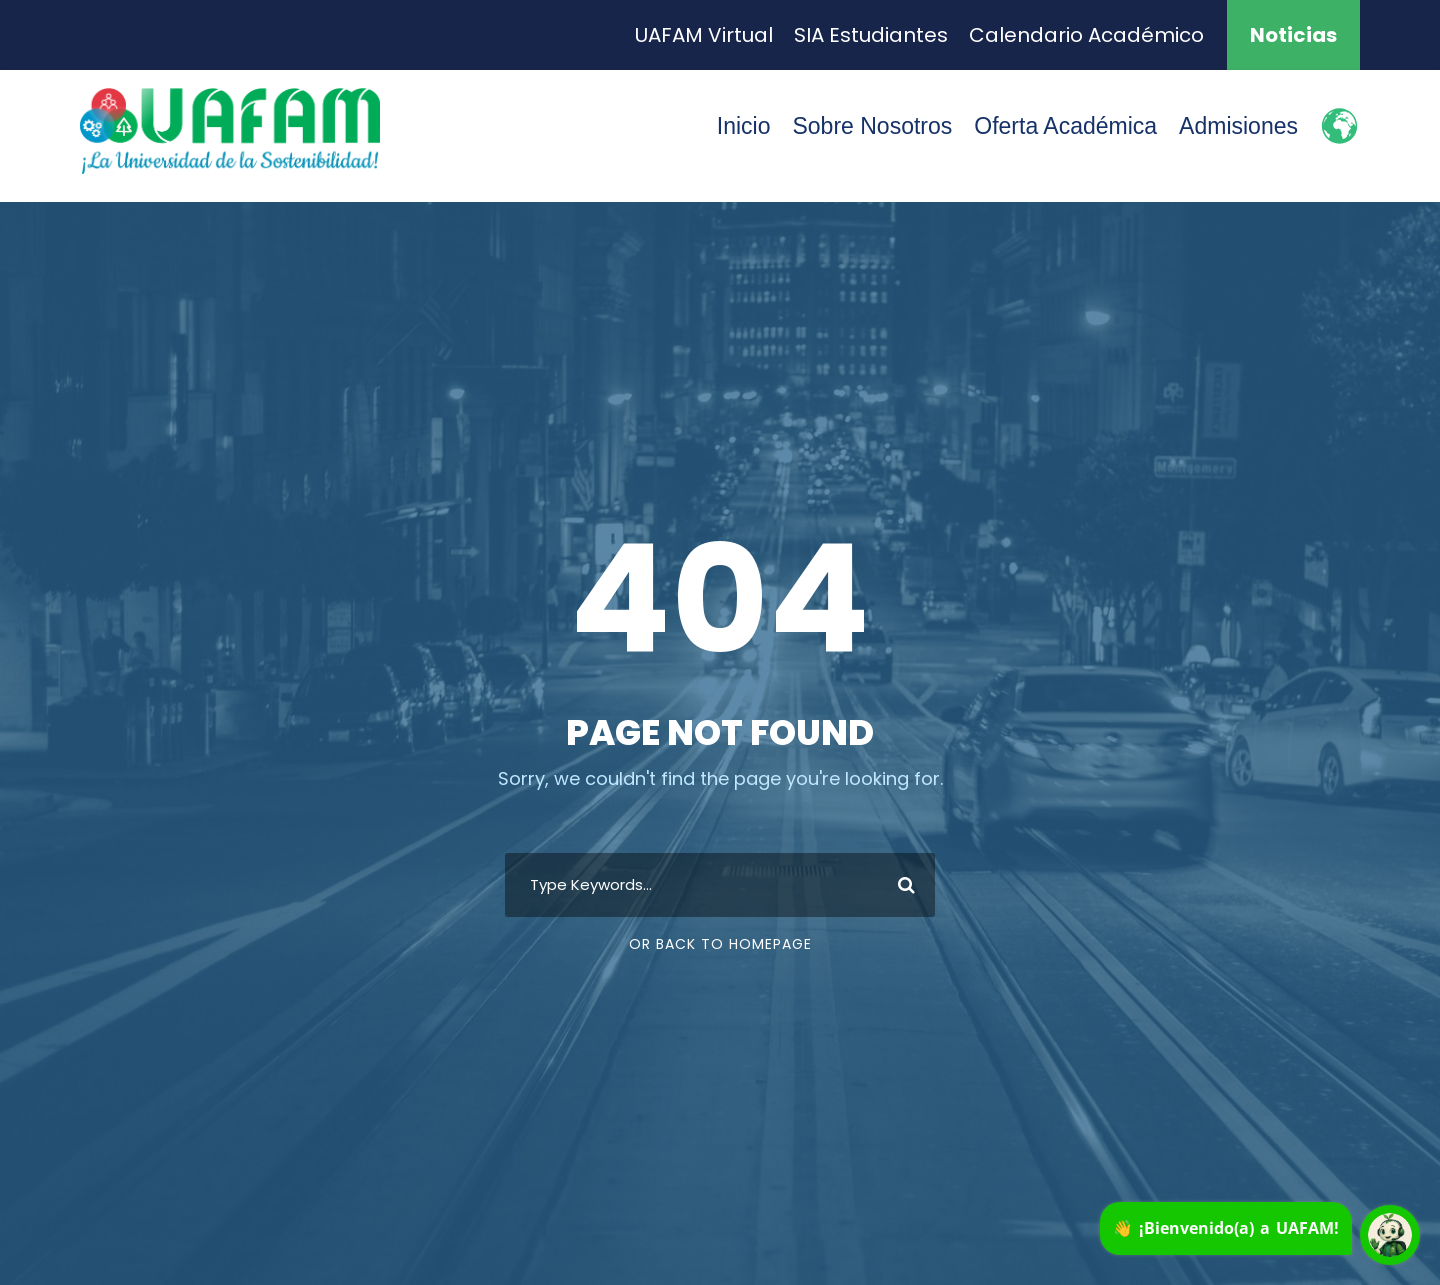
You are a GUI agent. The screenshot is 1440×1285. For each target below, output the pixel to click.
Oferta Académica (1065, 126)
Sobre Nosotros (872, 126)
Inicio (744, 126)
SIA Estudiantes (871, 35)
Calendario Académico (1086, 35)
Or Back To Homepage (720, 944)
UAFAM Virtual (704, 35)
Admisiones (1238, 126)
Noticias (1293, 35)
